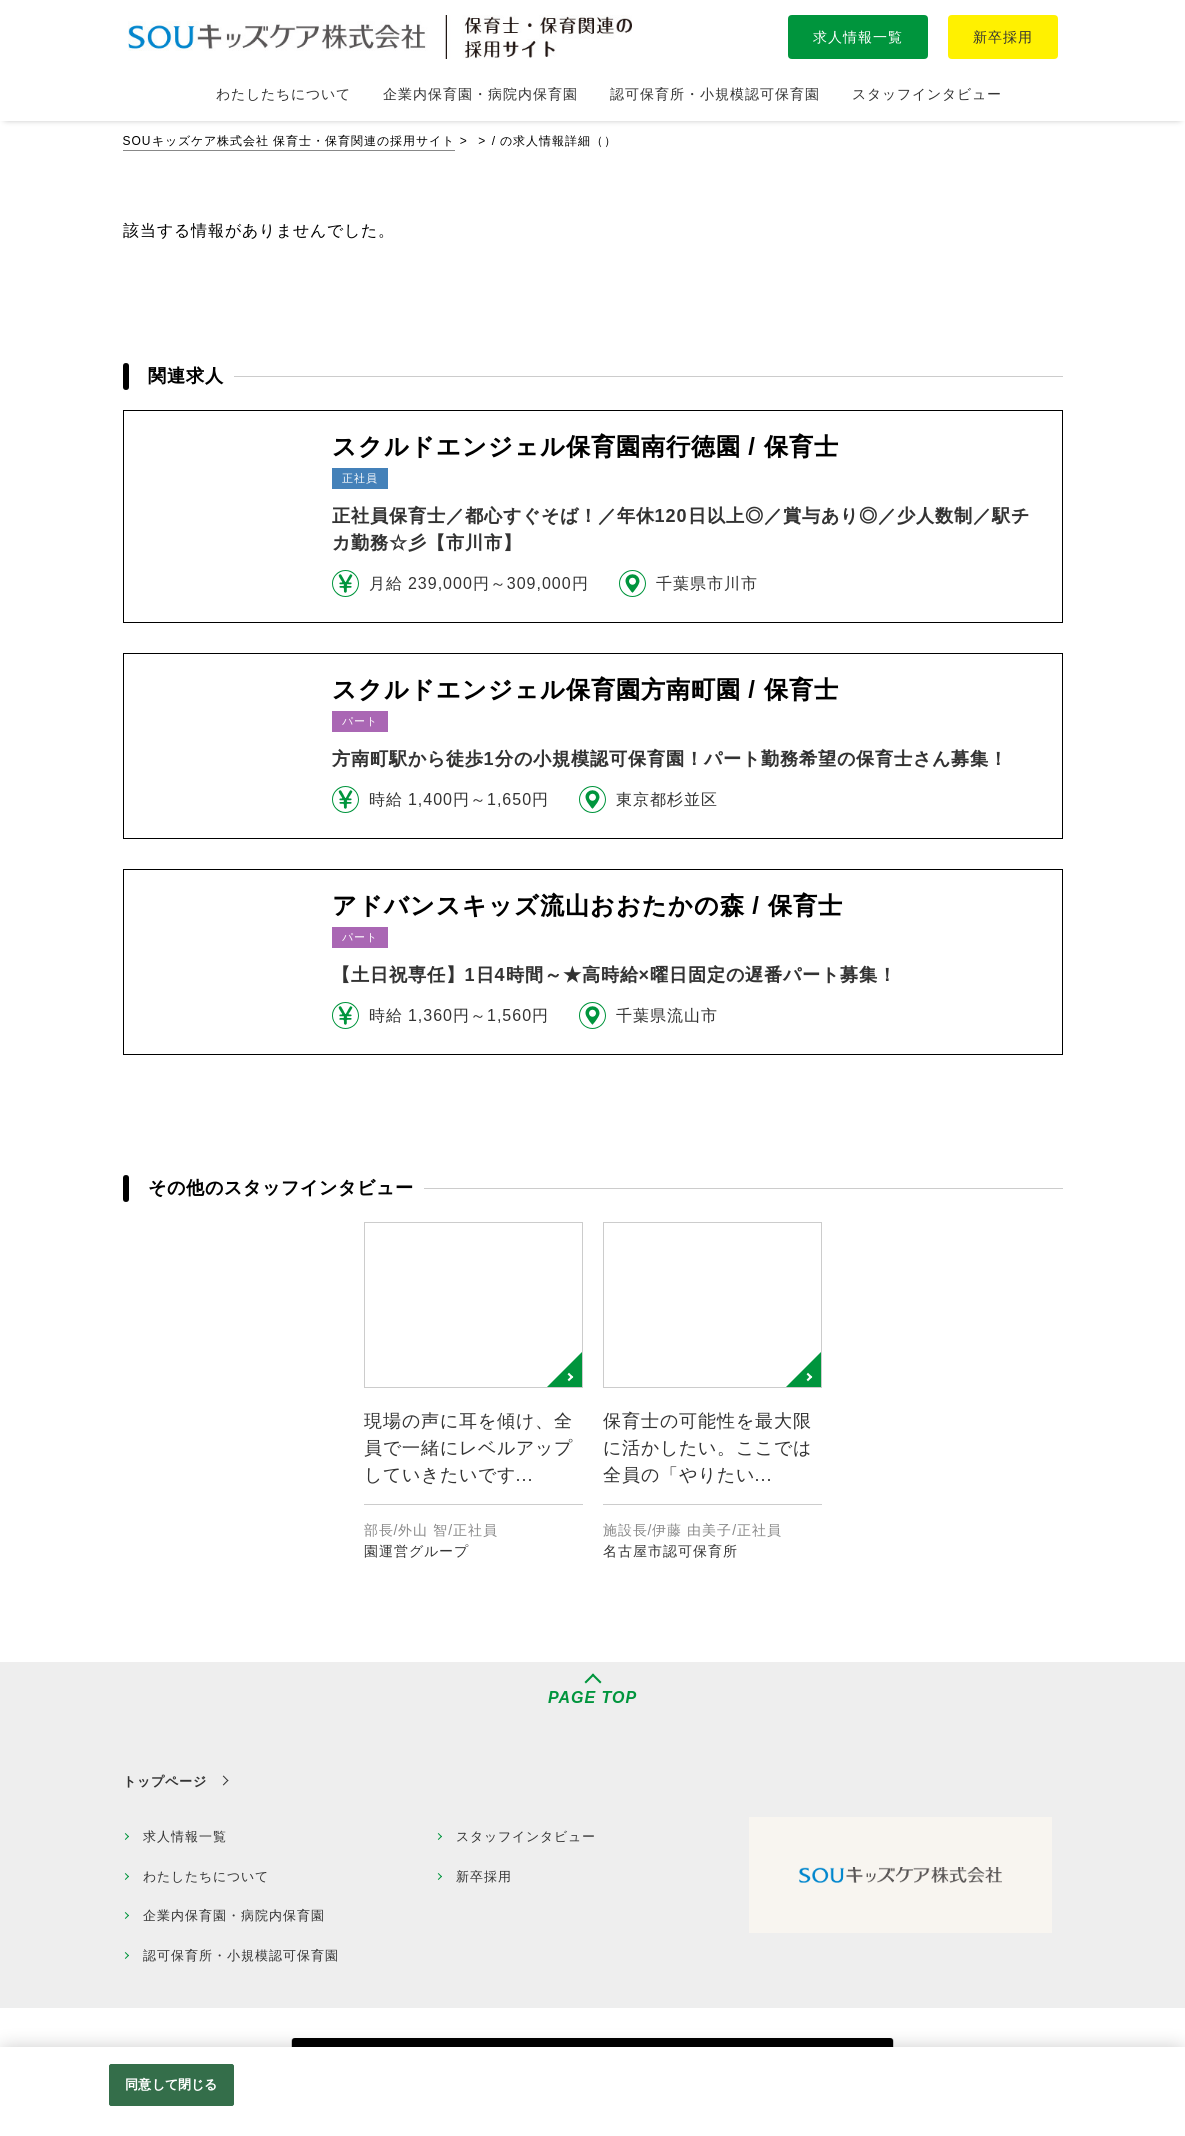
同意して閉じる (171, 2084)
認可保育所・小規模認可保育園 (241, 1955)
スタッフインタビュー (526, 1836)
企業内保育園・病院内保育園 (234, 1915)
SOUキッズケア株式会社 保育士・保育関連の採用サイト (289, 141)
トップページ (165, 1781)
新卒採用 (1003, 37)
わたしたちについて (206, 1876)
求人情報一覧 (858, 37)
